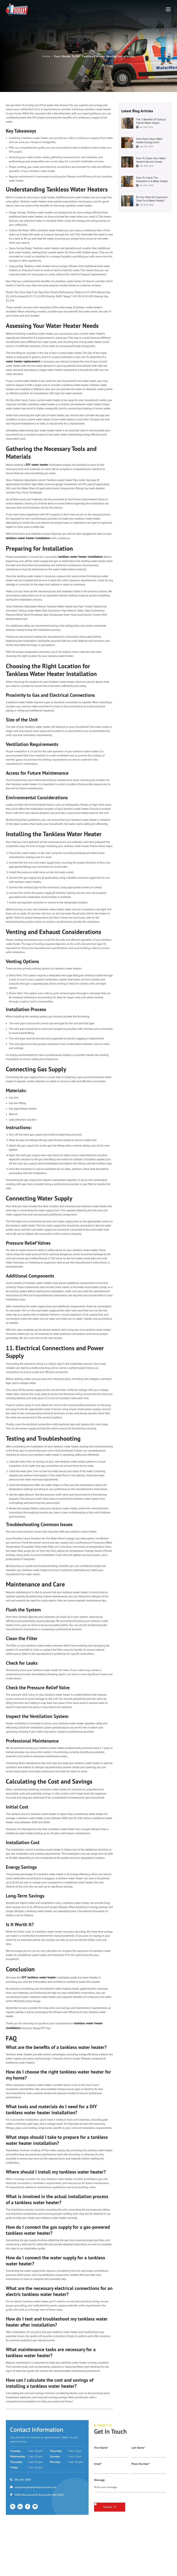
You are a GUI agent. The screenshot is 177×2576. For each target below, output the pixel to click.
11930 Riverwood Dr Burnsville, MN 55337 (39, 2495)
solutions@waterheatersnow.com (34, 2487)
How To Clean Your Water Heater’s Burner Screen (151, 159)
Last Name (138, 2448)
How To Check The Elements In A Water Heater (152, 179)
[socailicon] (13, 2507)
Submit (109, 2507)
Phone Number (140, 2464)
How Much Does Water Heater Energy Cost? (149, 140)
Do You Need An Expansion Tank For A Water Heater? (152, 198)
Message (99, 2480)
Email (98, 2464)
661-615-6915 (21, 2479)
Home (46, 56)
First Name (101, 2448)
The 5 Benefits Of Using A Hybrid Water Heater (151, 121)
